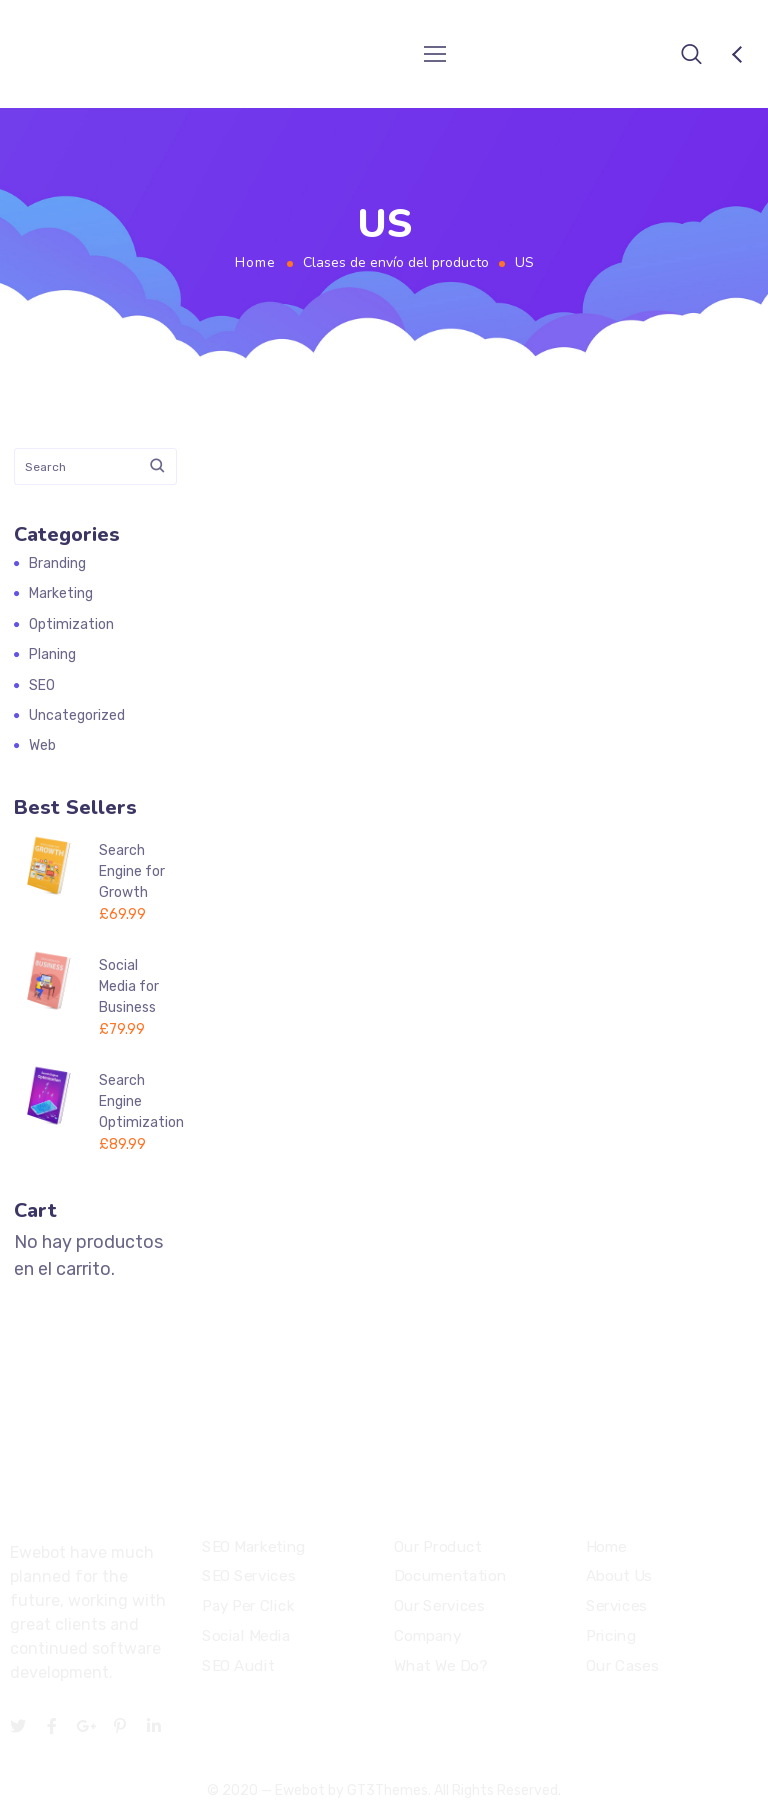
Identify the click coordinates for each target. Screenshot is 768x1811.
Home (255, 262)
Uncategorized (77, 715)
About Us (619, 1577)
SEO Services (248, 1577)
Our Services (439, 1606)
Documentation (450, 1577)
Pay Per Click (248, 1606)
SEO (42, 685)
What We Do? (440, 1666)
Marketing (61, 593)
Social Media (246, 1636)
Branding (57, 563)
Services (616, 1606)
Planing (52, 654)
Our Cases (622, 1666)
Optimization (71, 624)
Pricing (611, 1636)
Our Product (437, 1547)
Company (427, 1636)
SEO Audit (238, 1666)
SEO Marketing (254, 1547)
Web (42, 745)
